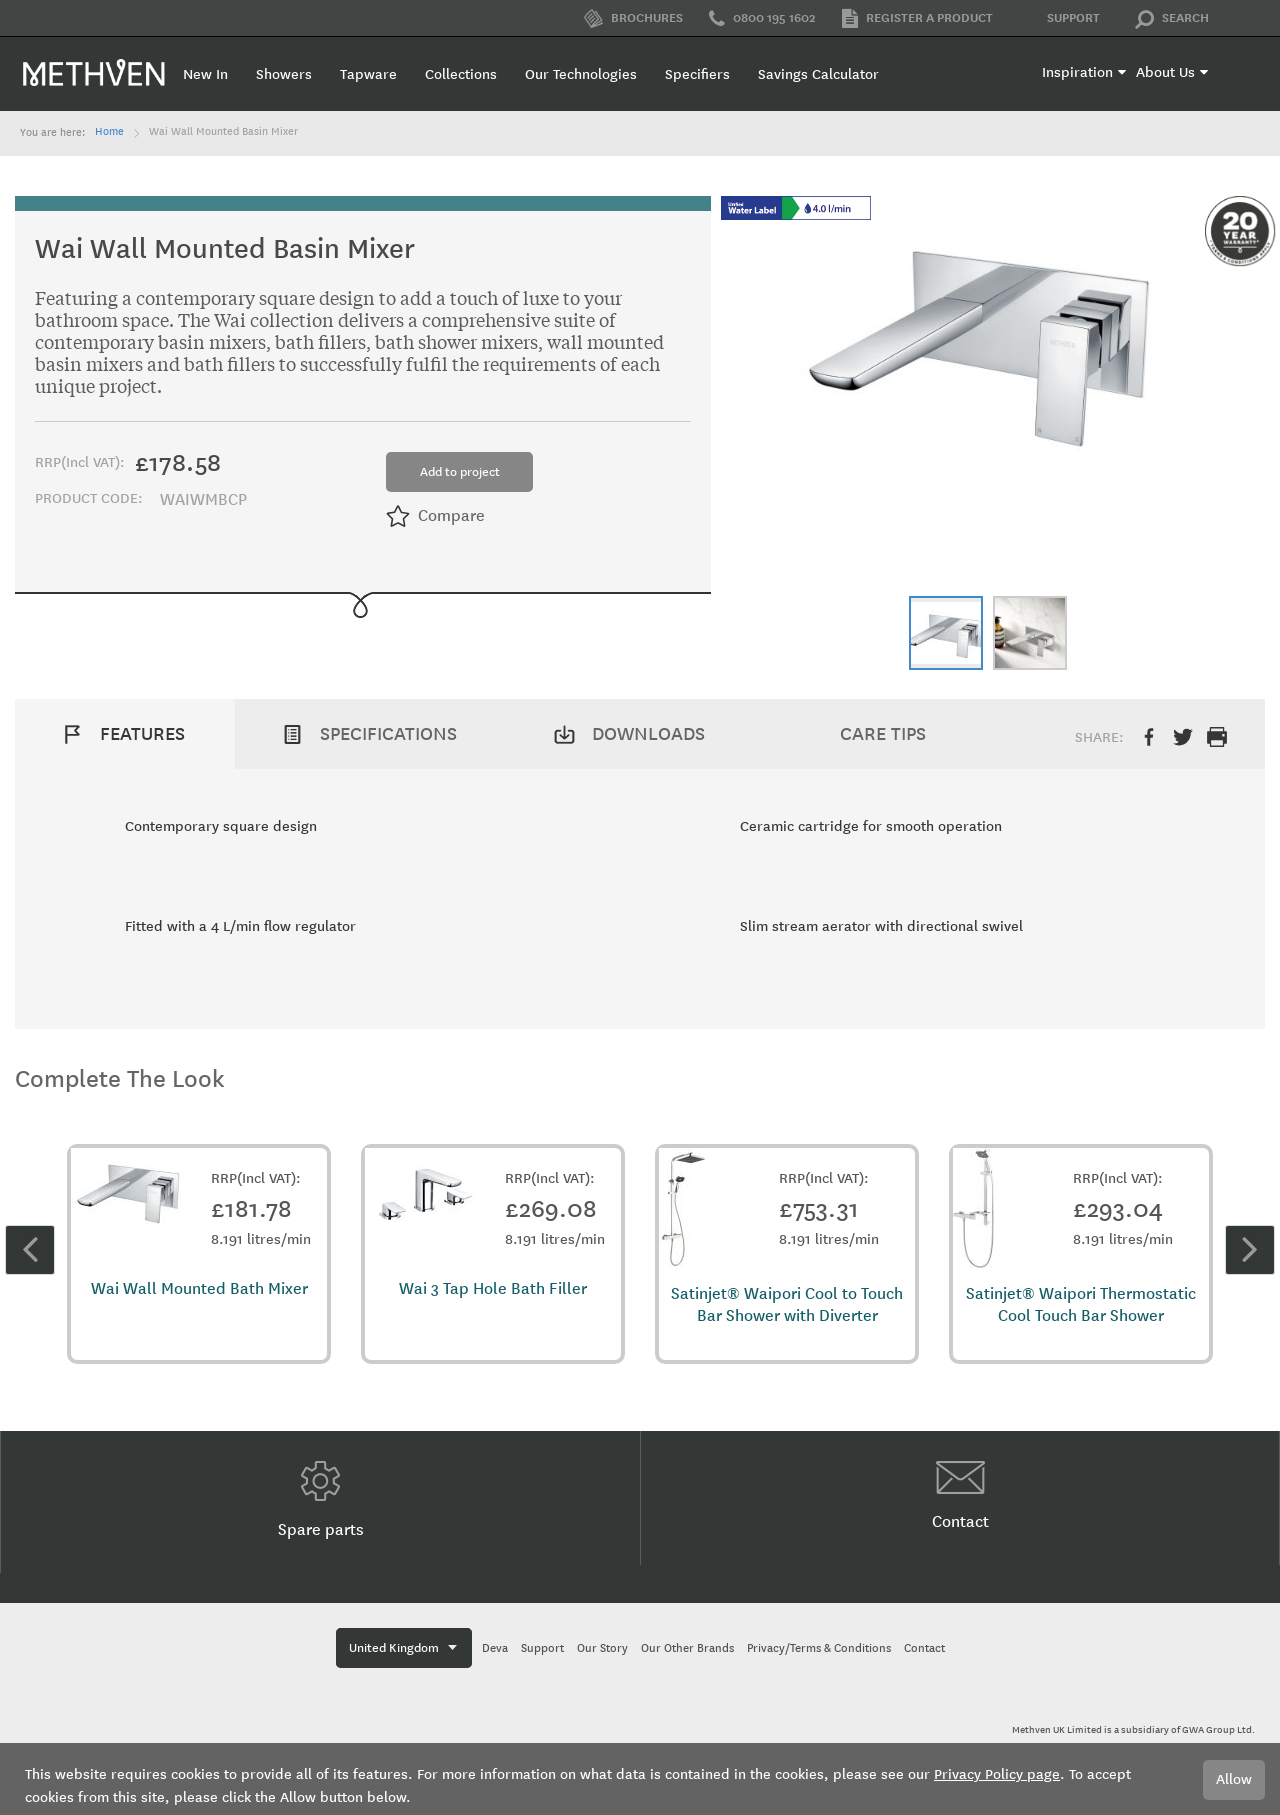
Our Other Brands (687, 1648)
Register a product (917, 18)
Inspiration (1077, 72)
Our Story (602, 1648)
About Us (1165, 72)
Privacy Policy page (997, 1774)
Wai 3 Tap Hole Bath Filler (493, 1288)
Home (109, 132)
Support (1059, 19)
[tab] (125, 734)
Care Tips (883, 734)
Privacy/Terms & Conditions (819, 1648)
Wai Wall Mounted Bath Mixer (199, 1288)
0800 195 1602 (762, 19)
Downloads (648, 734)
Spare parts (321, 1500)
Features (142, 734)
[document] (640, 1779)
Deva (495, 1648)
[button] (946, 633)
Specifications (388, 734)
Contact (960, 1496)
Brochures (633, 18)
